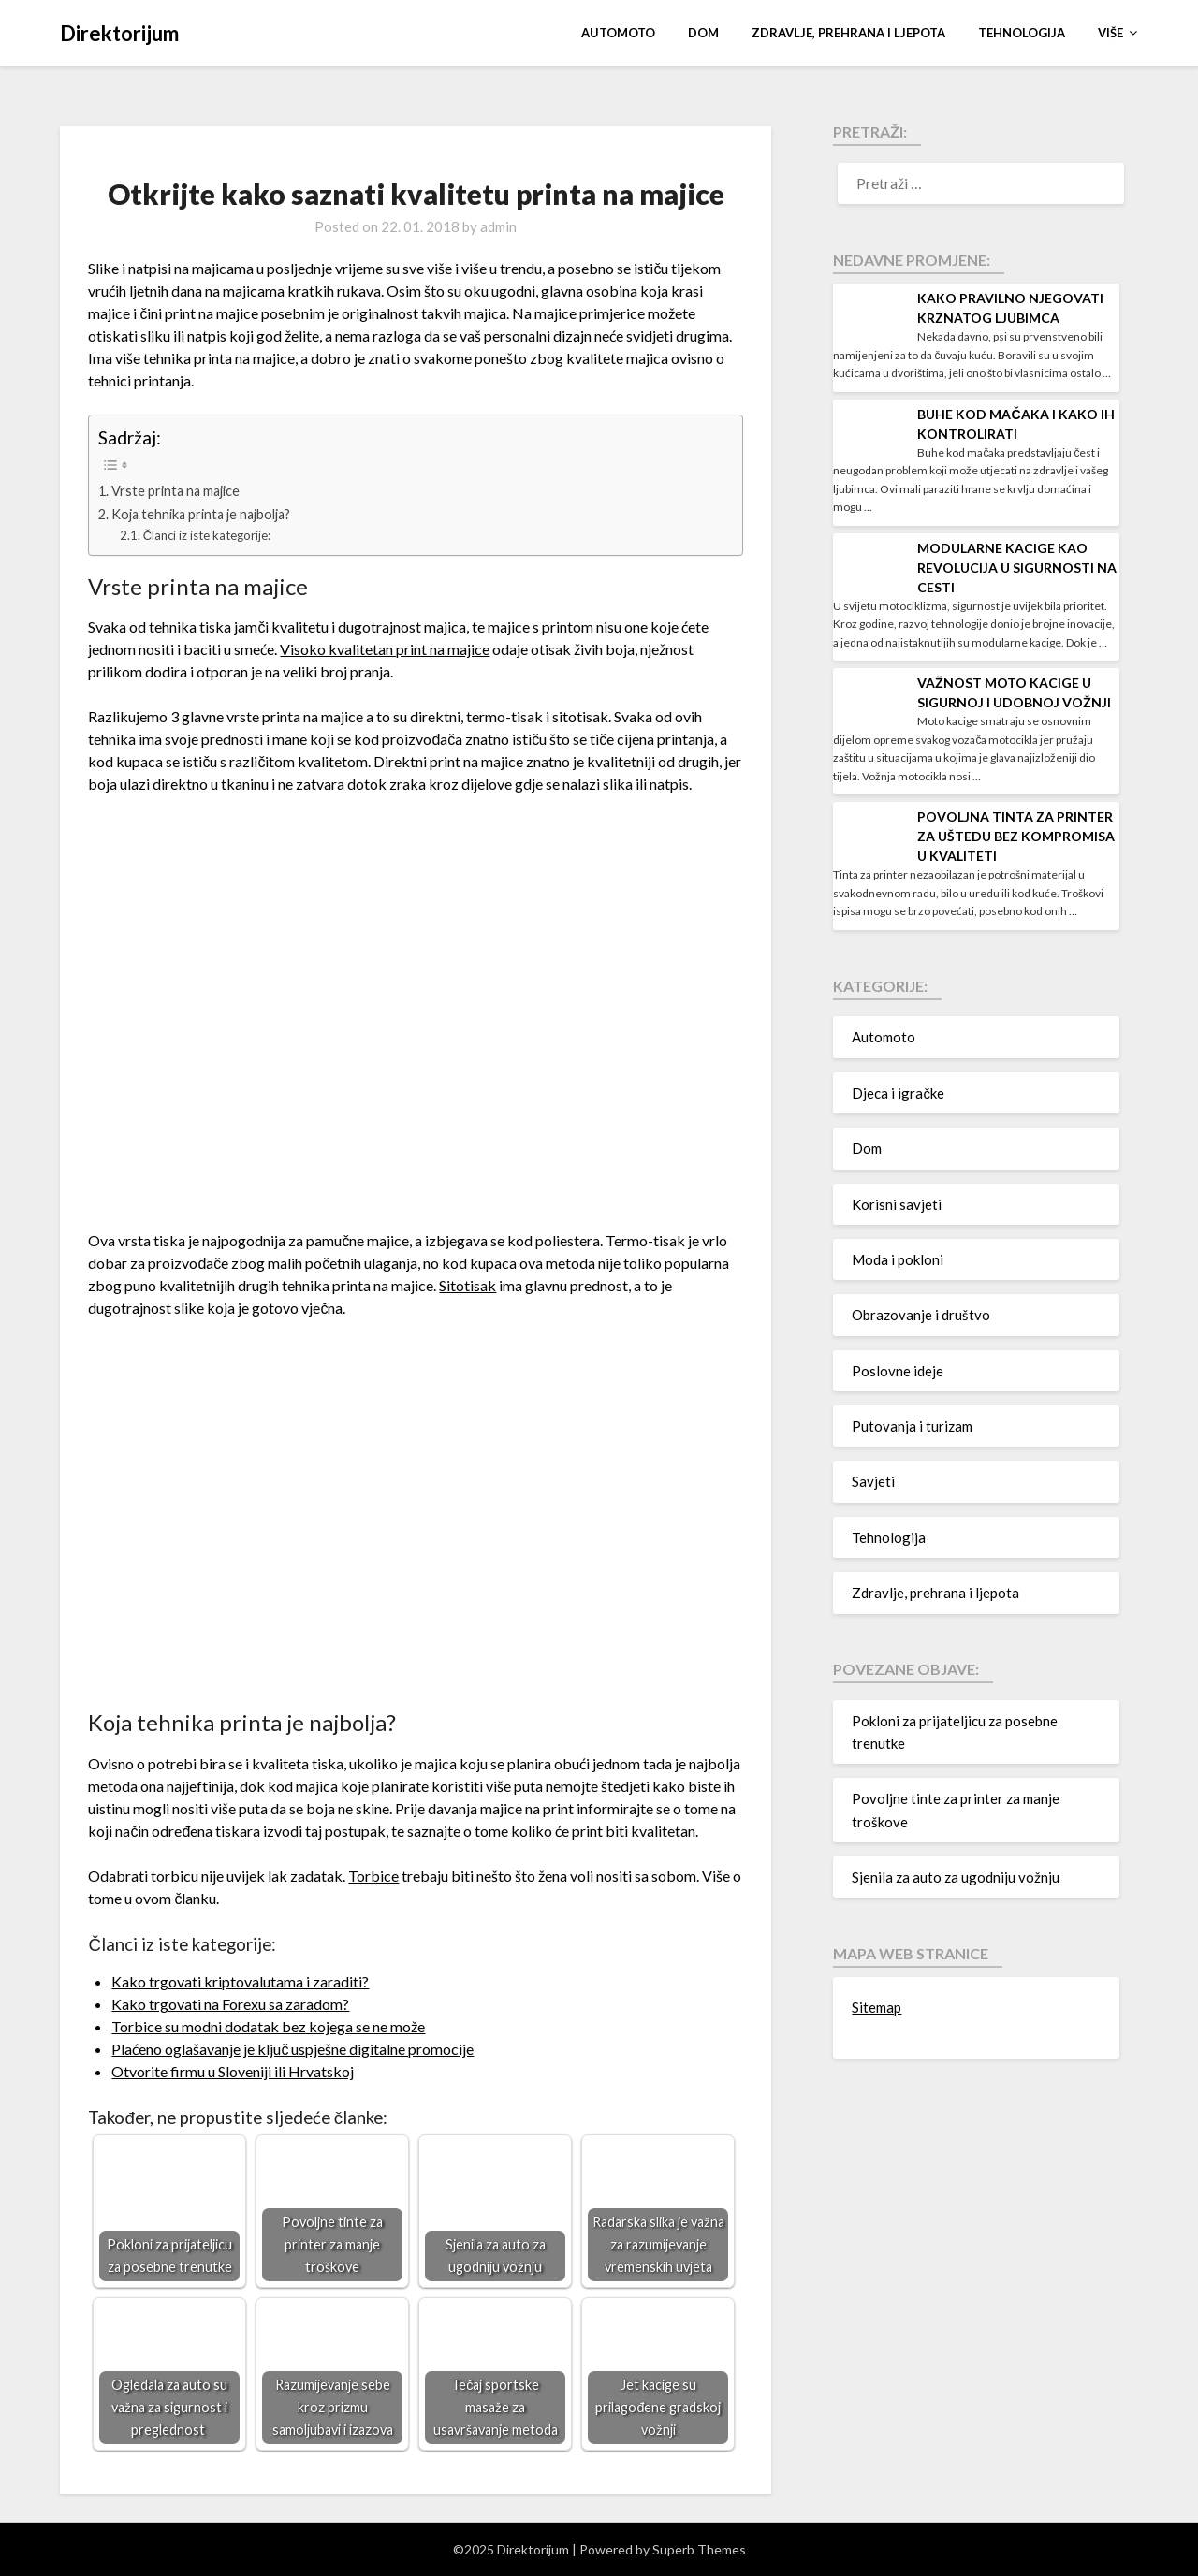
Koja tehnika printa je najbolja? (200, 514)
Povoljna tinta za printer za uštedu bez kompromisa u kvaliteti (1016, 836)
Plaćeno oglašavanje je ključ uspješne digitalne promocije (292, 2049)
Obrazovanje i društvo (921, 1314)
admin (498, 226)
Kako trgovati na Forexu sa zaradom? (230, 2004)
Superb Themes (699, 2549)
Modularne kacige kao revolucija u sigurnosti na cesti (1017, 567)
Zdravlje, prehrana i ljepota (848, 32)
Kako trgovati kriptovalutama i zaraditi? (240, 1981)
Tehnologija (1021, 32)
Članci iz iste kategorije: (206, 535)
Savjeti (873, 1481)
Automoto (618, 32)
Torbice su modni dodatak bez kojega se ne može (268, 2026)
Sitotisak (467, 1285)
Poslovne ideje (897, 1370)
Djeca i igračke (898, 1092)
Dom (703, 32)
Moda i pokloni (897, 1259)
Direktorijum (119, 33)
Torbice (373, 1876)
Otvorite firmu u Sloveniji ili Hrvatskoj (232, 2071)
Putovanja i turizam (912, 1426)
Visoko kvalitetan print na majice (384, 649)
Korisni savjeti (897, 1204)
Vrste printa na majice (175, 491)
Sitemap (876, 2007)
